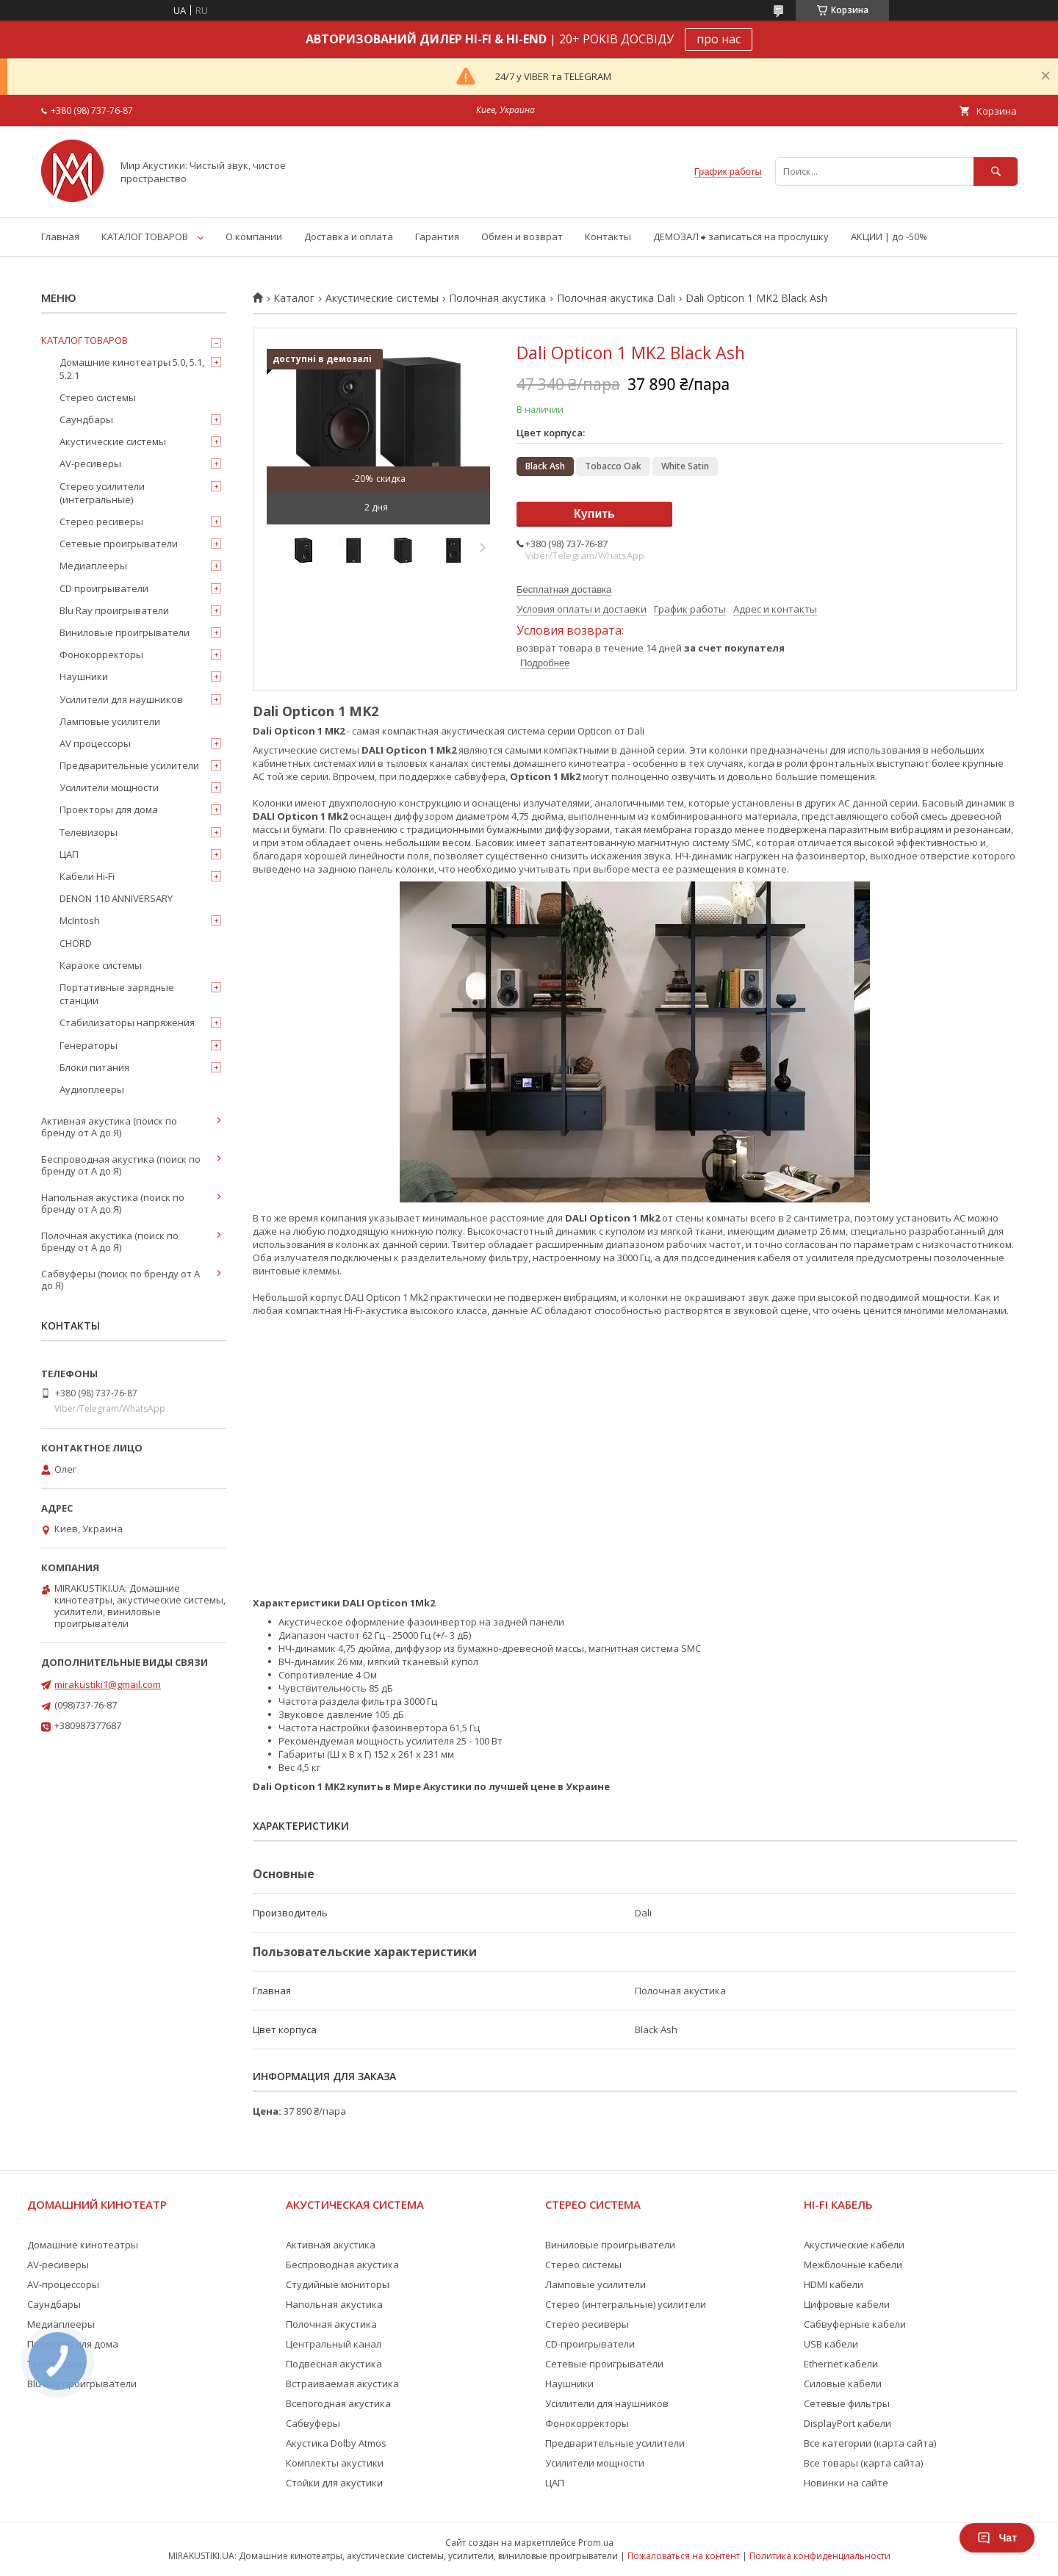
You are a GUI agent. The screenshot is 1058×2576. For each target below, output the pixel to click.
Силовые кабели (843, 2383)
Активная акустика (330, 2244)
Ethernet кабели (841, 2363)
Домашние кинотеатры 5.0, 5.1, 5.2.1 (132, 369)
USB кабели (831, 2343)
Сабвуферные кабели (855, 2324)
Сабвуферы (313, 2423)
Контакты (608, 236)
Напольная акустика (334, 2304)
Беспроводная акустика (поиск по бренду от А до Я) (121, 1164)
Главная (60, 236)
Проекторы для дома (109, 809)
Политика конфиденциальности (819, 2556)
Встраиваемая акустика (342, 2383)
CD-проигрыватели (590, 2343)
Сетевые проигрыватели (119, 543)
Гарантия (437, 236)
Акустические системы (382, 298)
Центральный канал (333, 2343)
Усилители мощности (109, 787)
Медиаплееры (93, 565)
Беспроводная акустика (342, 2264)
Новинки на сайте (846, 2482)
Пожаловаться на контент (683, 2556)
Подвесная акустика (334, 2363)
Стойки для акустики (334, 2482)
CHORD (76, 943)
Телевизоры (89, 832)
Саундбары (86, 419)
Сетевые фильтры (847, 2403)
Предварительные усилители (129, 765)
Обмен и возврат (522, 236)
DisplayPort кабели (847, 2423)
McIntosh (80, 920)
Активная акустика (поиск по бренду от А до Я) (109, 1126)
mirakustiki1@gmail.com (107, 1684)
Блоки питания (94, 1067)
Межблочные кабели (853, 2264)
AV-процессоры (63, 2284)
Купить (594, 514)
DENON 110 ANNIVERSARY (116, 898)
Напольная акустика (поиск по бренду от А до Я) (112, 1203)
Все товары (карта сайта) (863, 2462)
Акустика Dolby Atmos (336, 2443)
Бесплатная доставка (564, 589)
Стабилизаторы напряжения (127, 1022)
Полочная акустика (497, 298)
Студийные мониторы (337, 2284)
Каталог (293, 298)
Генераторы (89, 1045)
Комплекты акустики (335, 2462)
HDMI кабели (833, 2284)
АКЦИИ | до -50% (889, 236)
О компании (254, 236)
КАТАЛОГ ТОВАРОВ (144, 236)
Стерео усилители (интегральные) (102, 493)
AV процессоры (95, 743)
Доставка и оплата (348, 236)
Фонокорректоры (101, 654)
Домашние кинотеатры (82, 2244)
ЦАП (69, 854)
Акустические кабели (854, 2244)
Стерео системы (98, 397)
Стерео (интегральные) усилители (625, 2304)
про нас (719, 39)
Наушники (84, 676)
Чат (997, 2537)
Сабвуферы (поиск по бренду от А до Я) (120, 1279)
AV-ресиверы (90, 463)
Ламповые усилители (110, 721)
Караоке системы (101, 965)
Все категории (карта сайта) (870, 2443)
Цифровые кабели (847, 2304)
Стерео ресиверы (101, 521)
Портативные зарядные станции (117, 994)
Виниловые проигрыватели (125, 632)
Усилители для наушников (121, 699)
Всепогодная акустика (338, 2403)
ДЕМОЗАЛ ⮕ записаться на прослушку (741, 236)
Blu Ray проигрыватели (114, 610)
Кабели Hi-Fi (87, 876)
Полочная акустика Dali (616, 298)
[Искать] (996, 171)
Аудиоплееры (92, 1089)
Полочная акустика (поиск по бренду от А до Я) (110, 1241)
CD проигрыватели (104, 588)
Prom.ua (595, 2542)
